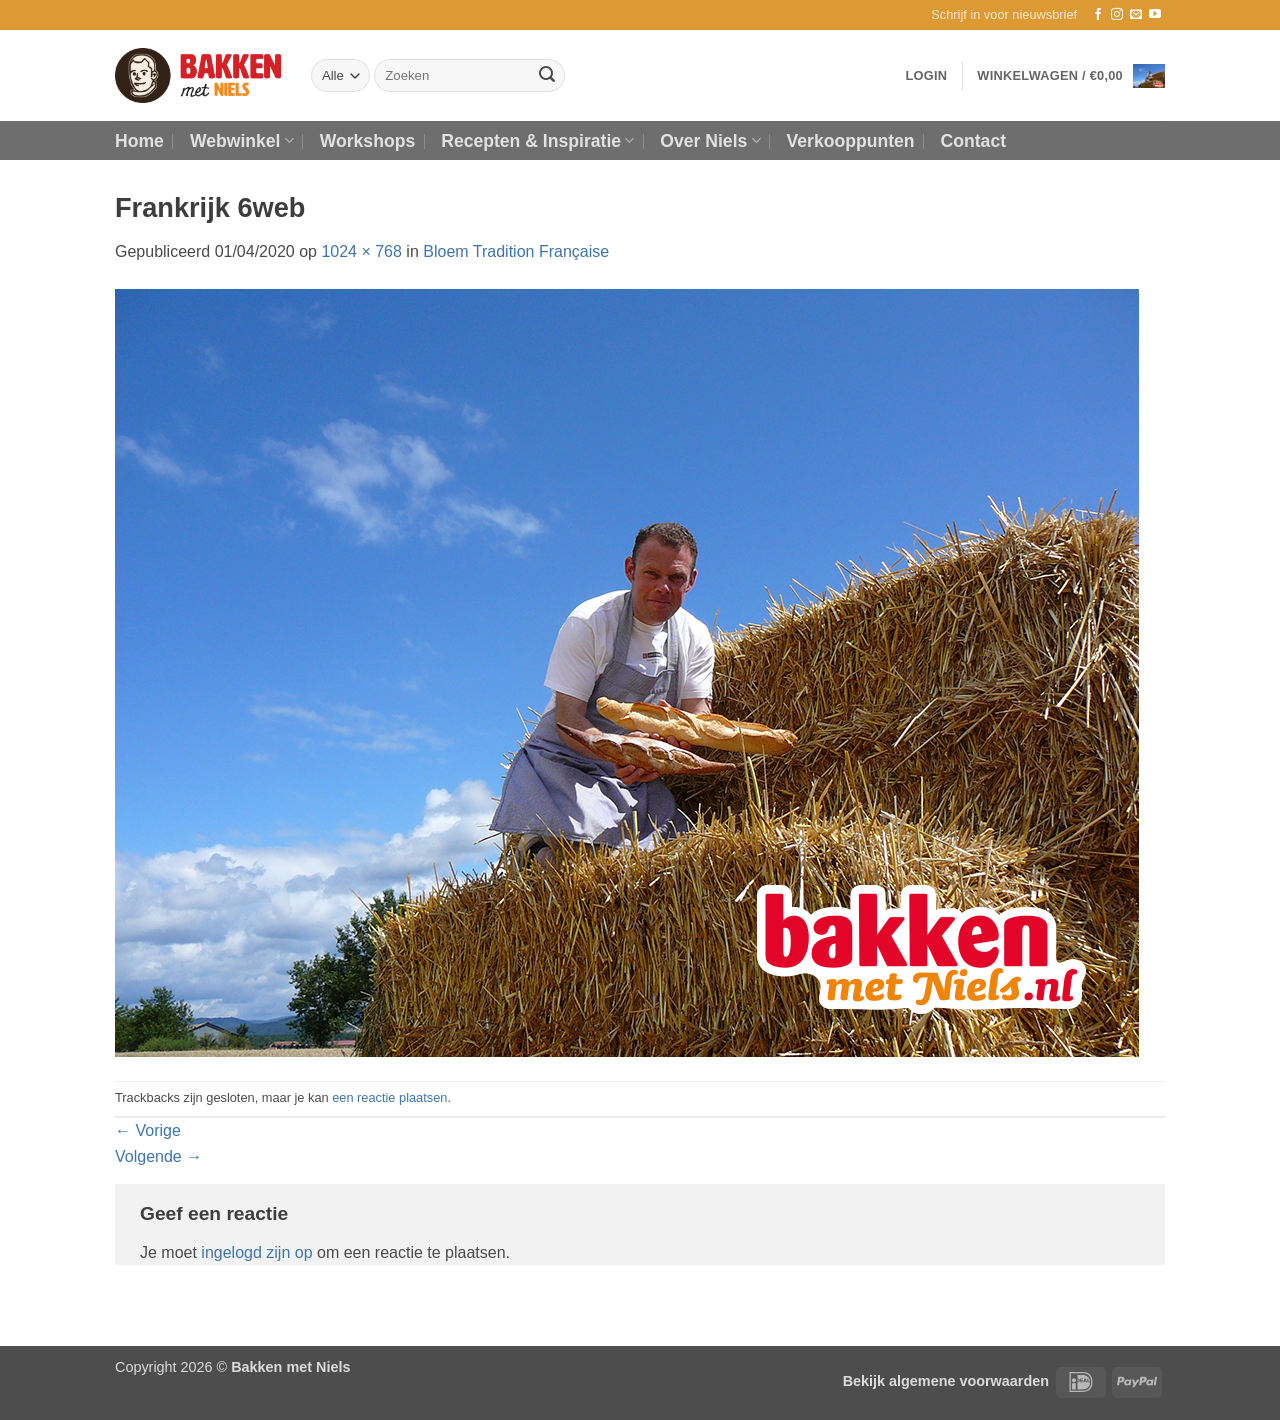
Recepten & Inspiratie (537, 141)
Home (139, 141)
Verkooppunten (851, 141)
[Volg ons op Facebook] (1098, 15)
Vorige (148, 1130)
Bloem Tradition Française (516, 251)
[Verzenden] (547, 76)
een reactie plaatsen (389, 1097)
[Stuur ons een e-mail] (1136, 15)
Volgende (158, 1156)
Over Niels (710, 141)
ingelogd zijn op (256, 1252)
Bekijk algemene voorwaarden (946, 1381)
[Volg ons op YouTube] (1155, 15)
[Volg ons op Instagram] (1117, 15)
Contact (974, 141)
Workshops (367, 141)
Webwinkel (242, 141)
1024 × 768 (361, 251)
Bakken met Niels (290, 1367)
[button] (1004, 15)
